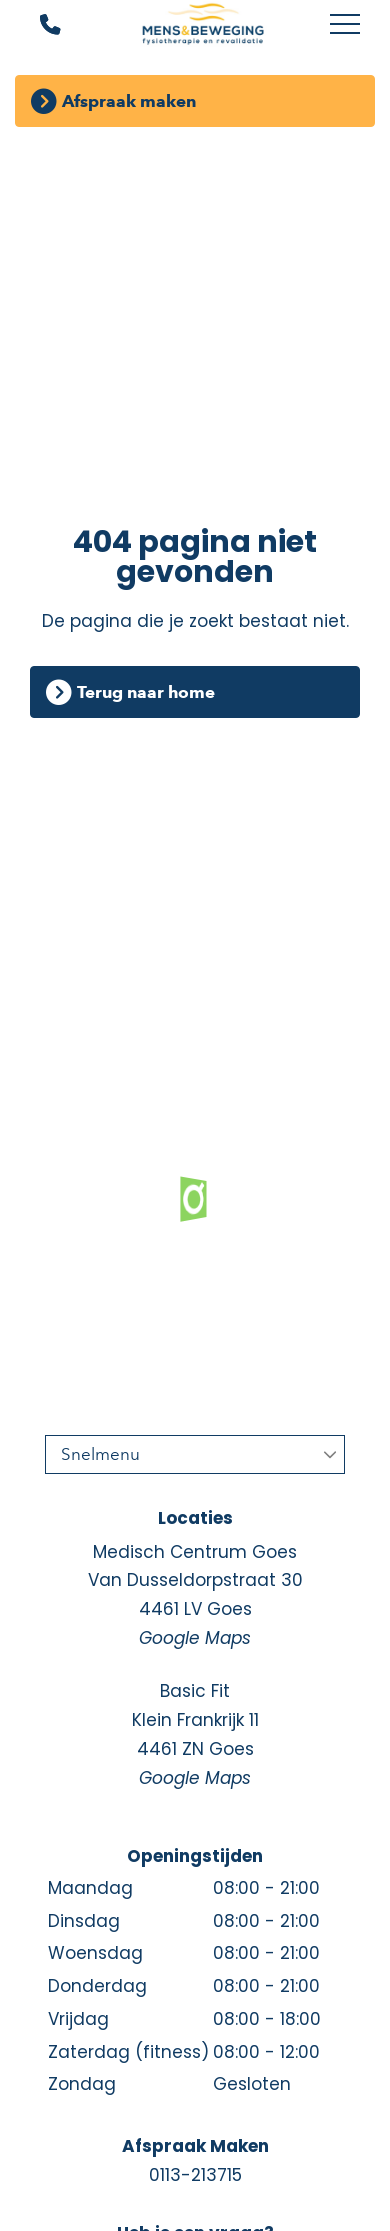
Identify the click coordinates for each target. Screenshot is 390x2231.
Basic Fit (195, 1735)
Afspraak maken (129, 101)
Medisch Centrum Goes (195, 1596)
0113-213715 (195, 2175)
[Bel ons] (37, 25)
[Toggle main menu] (345, 25)
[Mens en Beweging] (202, 25)
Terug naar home (146, 692)
